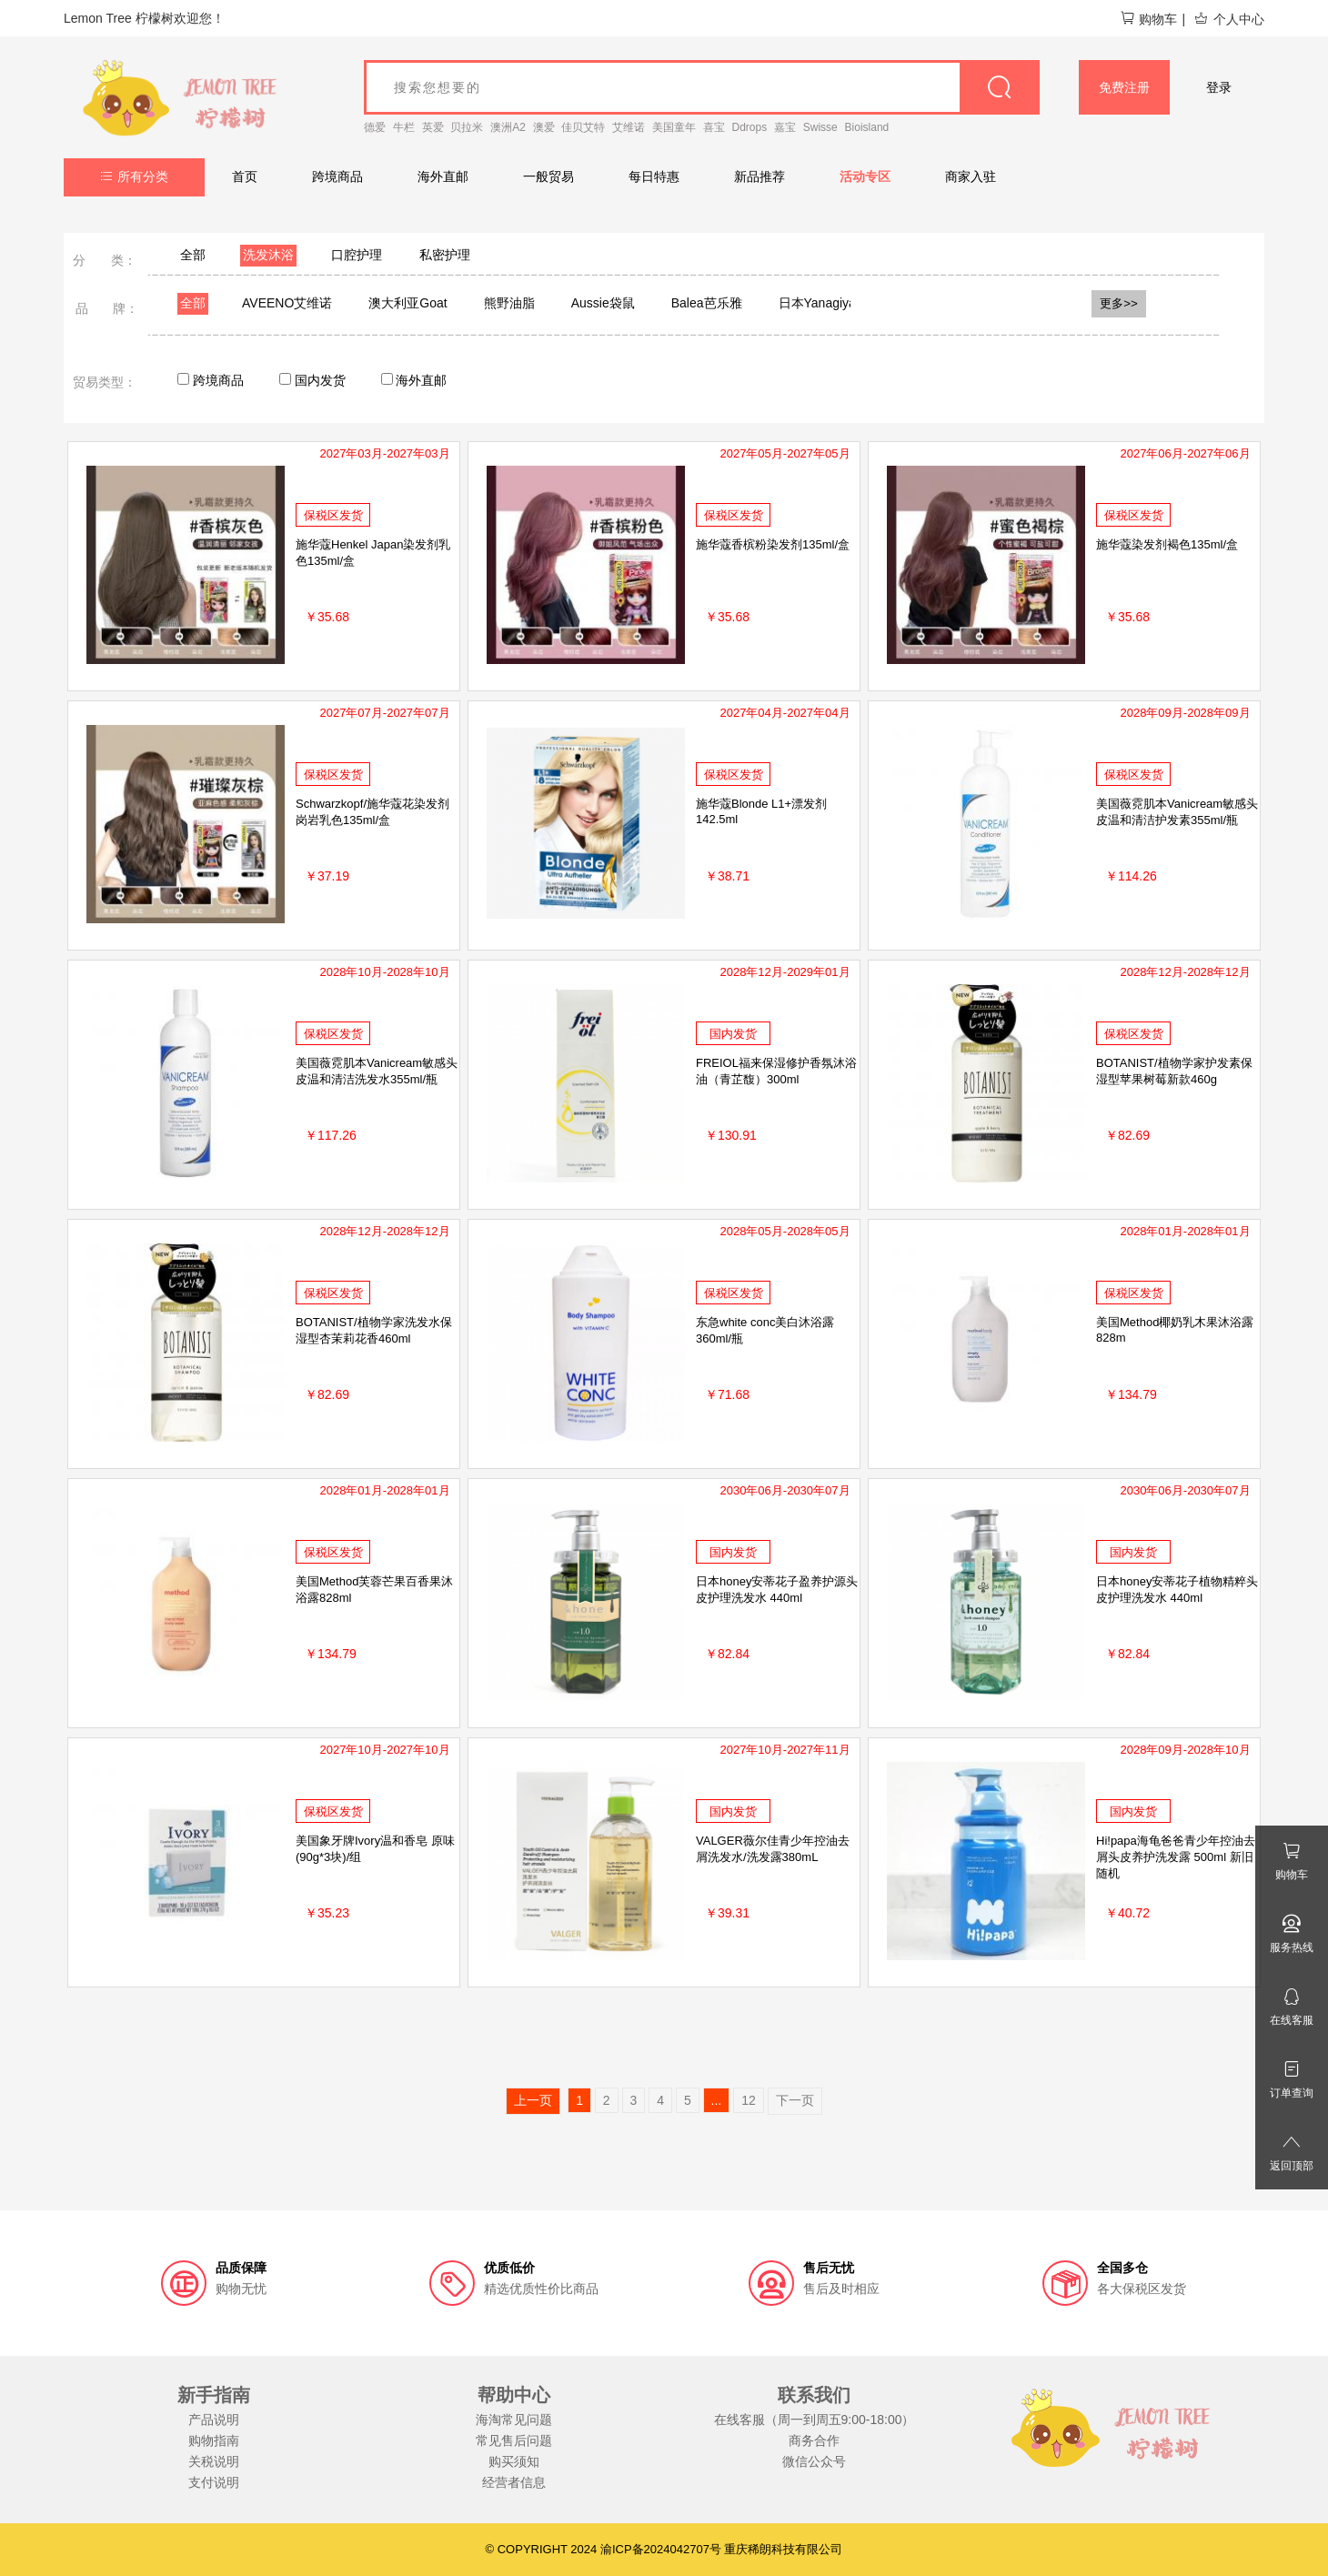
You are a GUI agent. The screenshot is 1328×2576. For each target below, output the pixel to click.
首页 (244, 176)
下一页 (795, 2100)
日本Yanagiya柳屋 (830, 303)
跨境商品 (337, 176)
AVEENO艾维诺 (287, 303)
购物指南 (213, 2440)
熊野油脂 (509, 303)
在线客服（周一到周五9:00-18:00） (814, 2419)
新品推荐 (759, 176)
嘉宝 (785, 127)
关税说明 (213, 2461)
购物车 (1148, 19)
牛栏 (404, 127)
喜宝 (714, 127)
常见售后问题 (514, 2440)
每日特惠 (654, 176)
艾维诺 (628, 127)
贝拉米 (466, 127)
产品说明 (213, 2419)
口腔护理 (356, 254)
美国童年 (674, 127)
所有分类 (134, 176)
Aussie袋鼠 (603, 303)
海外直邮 (443, 176)
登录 (1219, 87)
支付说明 (213, 2482)
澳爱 (544, 127)
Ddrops (750, 127)
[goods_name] (702, 87)
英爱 (433, 127)
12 (748, 2100)
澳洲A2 (508, 127)
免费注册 (1124, 87)
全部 (193, 254)
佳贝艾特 (583, 127)
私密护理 (444, 254)
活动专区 (865, 176)
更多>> (1119, 303)
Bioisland (867, 127)
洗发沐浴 (268, 254)
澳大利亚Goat (407, 303)
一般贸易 (548, 176)
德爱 (375, 127)
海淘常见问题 (514, 2419)
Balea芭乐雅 (706, 303)
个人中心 (1228, 19)
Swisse (820, 127)
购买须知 (513, 2461)
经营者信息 (514, 2482)
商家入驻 (970, 176)
